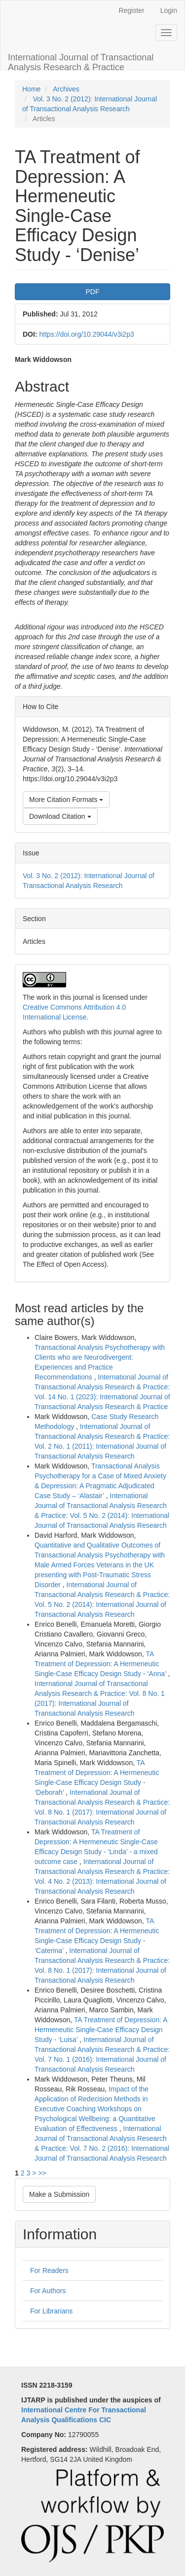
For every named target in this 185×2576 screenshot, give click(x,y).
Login (168, 10)
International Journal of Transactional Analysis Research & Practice (80, 61)
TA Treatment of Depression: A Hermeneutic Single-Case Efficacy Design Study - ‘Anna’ (101, 1664)
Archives (66, 89)
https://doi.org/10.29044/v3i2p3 (86, 334)
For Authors (48, 2291)
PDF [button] (93, 292)
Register (132, 10)
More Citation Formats (66, 799)
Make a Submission (59, 2194)
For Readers (49, 2270)
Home (31, 89)
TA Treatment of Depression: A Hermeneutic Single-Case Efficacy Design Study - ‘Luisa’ (101, 2029)
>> (42, 2173)
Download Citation (60, 816)
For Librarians (51, 2311)
